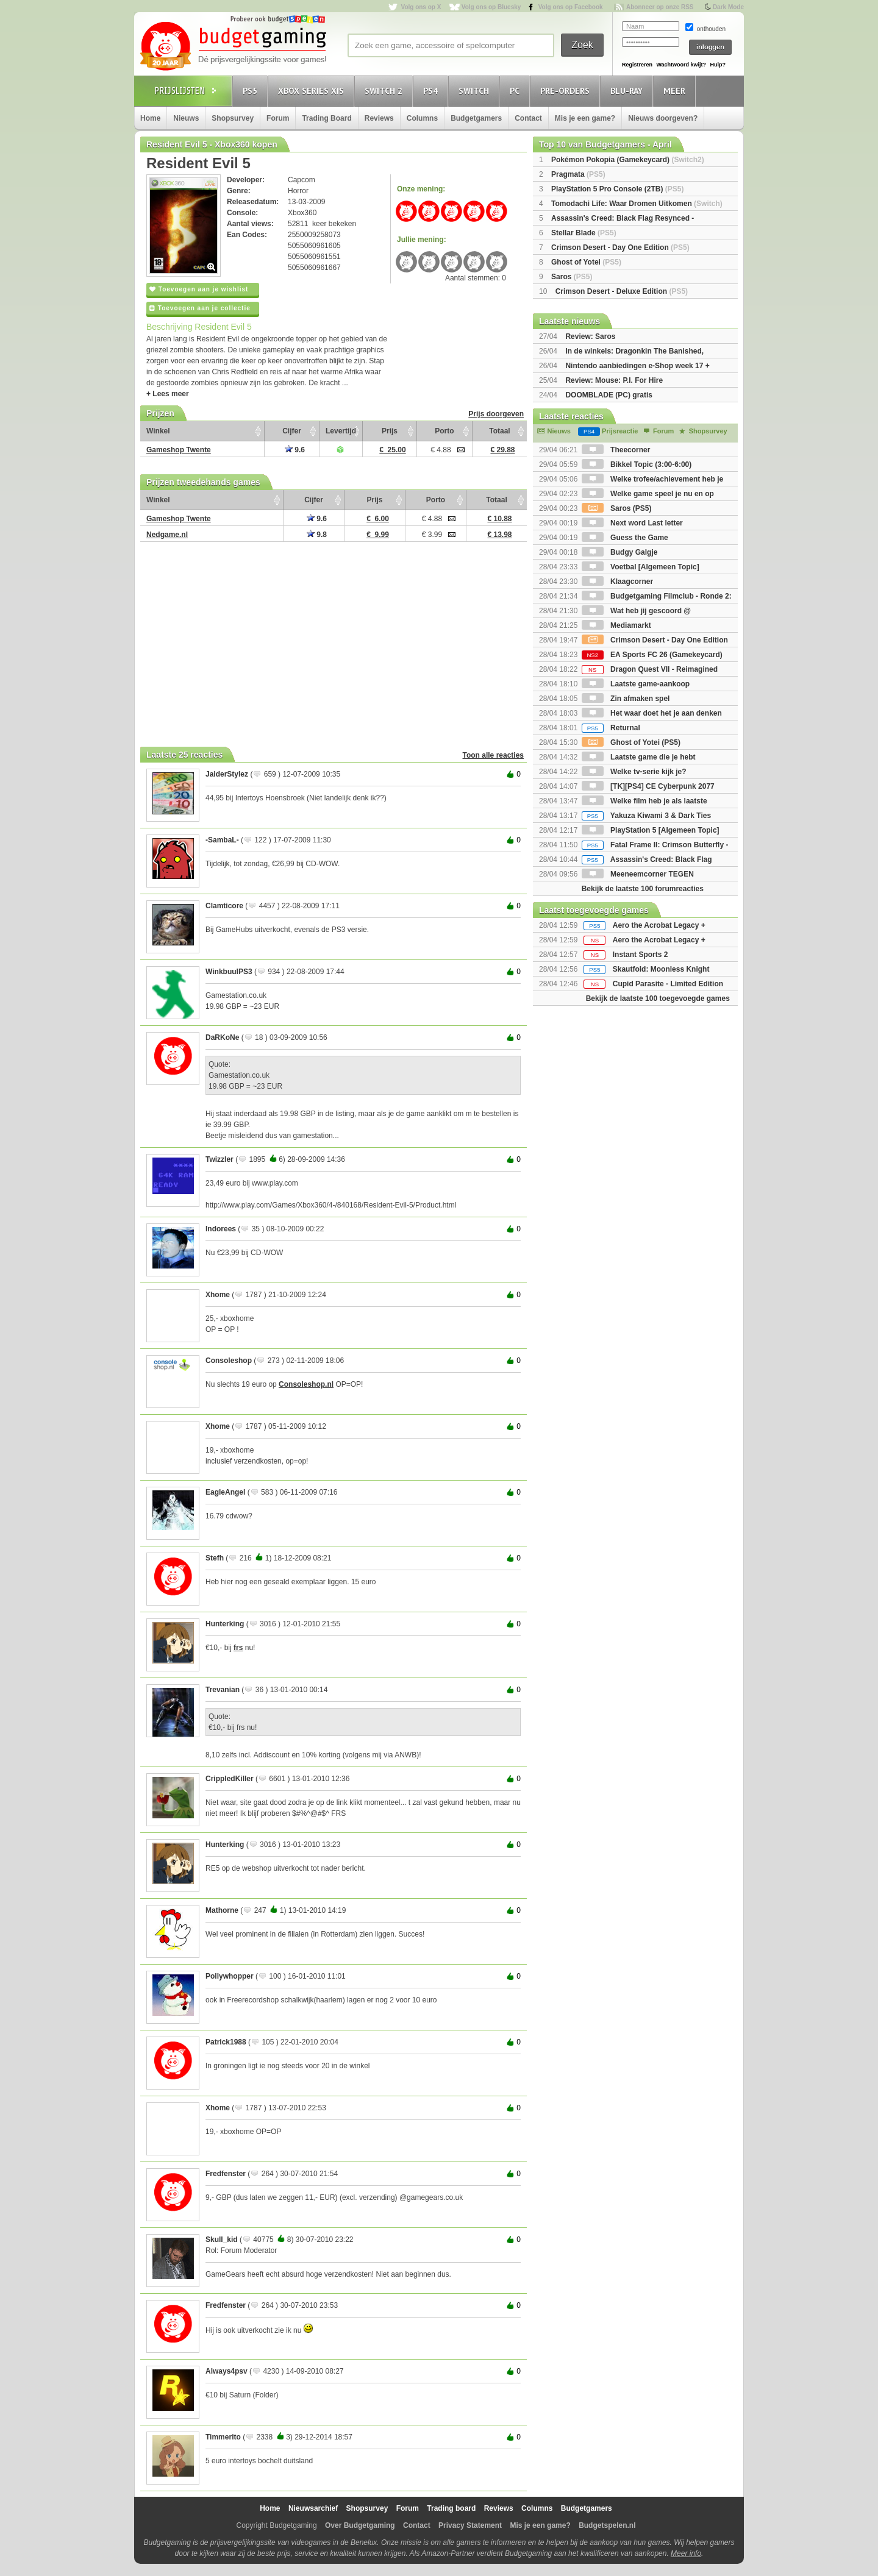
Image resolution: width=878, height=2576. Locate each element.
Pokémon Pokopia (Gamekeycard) (627, 159)
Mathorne (221, 1910)
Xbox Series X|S (313, 90)
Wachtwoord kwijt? (681, 65)
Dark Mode (728, 7)
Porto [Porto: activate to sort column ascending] (444, 431)
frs (238, 1647)
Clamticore (224, 906)
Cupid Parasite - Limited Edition (668, 984)
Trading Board (326, 118)
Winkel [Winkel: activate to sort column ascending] (158, 431)
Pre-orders (566, 90)
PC (516, 90)
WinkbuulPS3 (228, 971)
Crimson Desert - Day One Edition (620, 247)
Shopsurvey (233, 118)
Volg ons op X (421, 7)
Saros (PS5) (617, 508)
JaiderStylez (226, 774)
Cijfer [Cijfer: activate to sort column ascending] (291, 431)
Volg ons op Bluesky (491, 7)
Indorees (220, 1229)
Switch (476, 90)
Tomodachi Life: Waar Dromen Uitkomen (637, 203)
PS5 (252, 90)
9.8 (317, 534)
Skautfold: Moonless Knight (661, 969)
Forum (277, 118)
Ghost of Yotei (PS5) (631, 742)
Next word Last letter (632, 523)
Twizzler (219, 1159)
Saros (571, 276)
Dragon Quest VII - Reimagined (650, 669)
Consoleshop (228, 1360)
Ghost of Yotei (586, 262)
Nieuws (186, 118)
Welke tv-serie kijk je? (634, 771)
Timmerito (223, 2437)
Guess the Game (625, 537)
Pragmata (578, 174)
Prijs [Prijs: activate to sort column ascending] (390, 431)
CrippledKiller (229, 1778)
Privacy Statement (470, 2525)
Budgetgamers (476, 118)
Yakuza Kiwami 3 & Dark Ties (646, 815)
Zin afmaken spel (626, 698)
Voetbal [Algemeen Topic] (640, 567)
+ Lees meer (167, 394)
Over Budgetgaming (360, 2525)
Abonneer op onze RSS (660, 7)
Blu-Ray (628, 90)
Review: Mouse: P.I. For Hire (614, 380)
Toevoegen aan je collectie (200, 308)
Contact (528, 118)
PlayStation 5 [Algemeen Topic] (650, 830)
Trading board (451, 2508)
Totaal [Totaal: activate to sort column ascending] (499, 431)
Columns (422, 118)
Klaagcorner (617, 581)
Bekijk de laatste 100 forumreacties (643, 888)
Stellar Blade (583, 233)
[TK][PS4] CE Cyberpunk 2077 (648, 786)
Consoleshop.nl (306, 1384)
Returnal (611, 728)
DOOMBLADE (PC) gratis (608, 395)
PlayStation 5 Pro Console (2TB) (617, 189)
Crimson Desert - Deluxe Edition (621, 291)
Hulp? (718, 65)
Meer (676, 90)
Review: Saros (590, 336)
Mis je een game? (585, 118)
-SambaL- (222, 840)
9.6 (295, 450)
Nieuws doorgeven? (663, 118)
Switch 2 (385, 90)
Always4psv (226, 2371)
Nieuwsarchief (313, 2508)
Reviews (379, 118)
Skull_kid (221, 2239)
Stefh (214, 1558)
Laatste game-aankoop (636, 684)
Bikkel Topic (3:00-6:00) (637, 464)
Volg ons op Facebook (570, 7)
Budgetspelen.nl (607, 2525)
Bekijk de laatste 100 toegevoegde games (658, 998)
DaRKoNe (222, 1037)
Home (150, 118)
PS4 (432, 90)
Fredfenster (225, 2173)
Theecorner (616, 450)
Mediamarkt (616, 625)
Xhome (217, 1294)
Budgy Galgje (620, 552)
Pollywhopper (229, 1976)
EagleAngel (225, 1492)
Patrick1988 (225, 2042)
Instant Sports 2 (640, 954)
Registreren (637, 65)
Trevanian (222, 1689)
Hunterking (224, 1624)
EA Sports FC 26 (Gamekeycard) (652, 654)
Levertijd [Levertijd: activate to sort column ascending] (341, 431)
